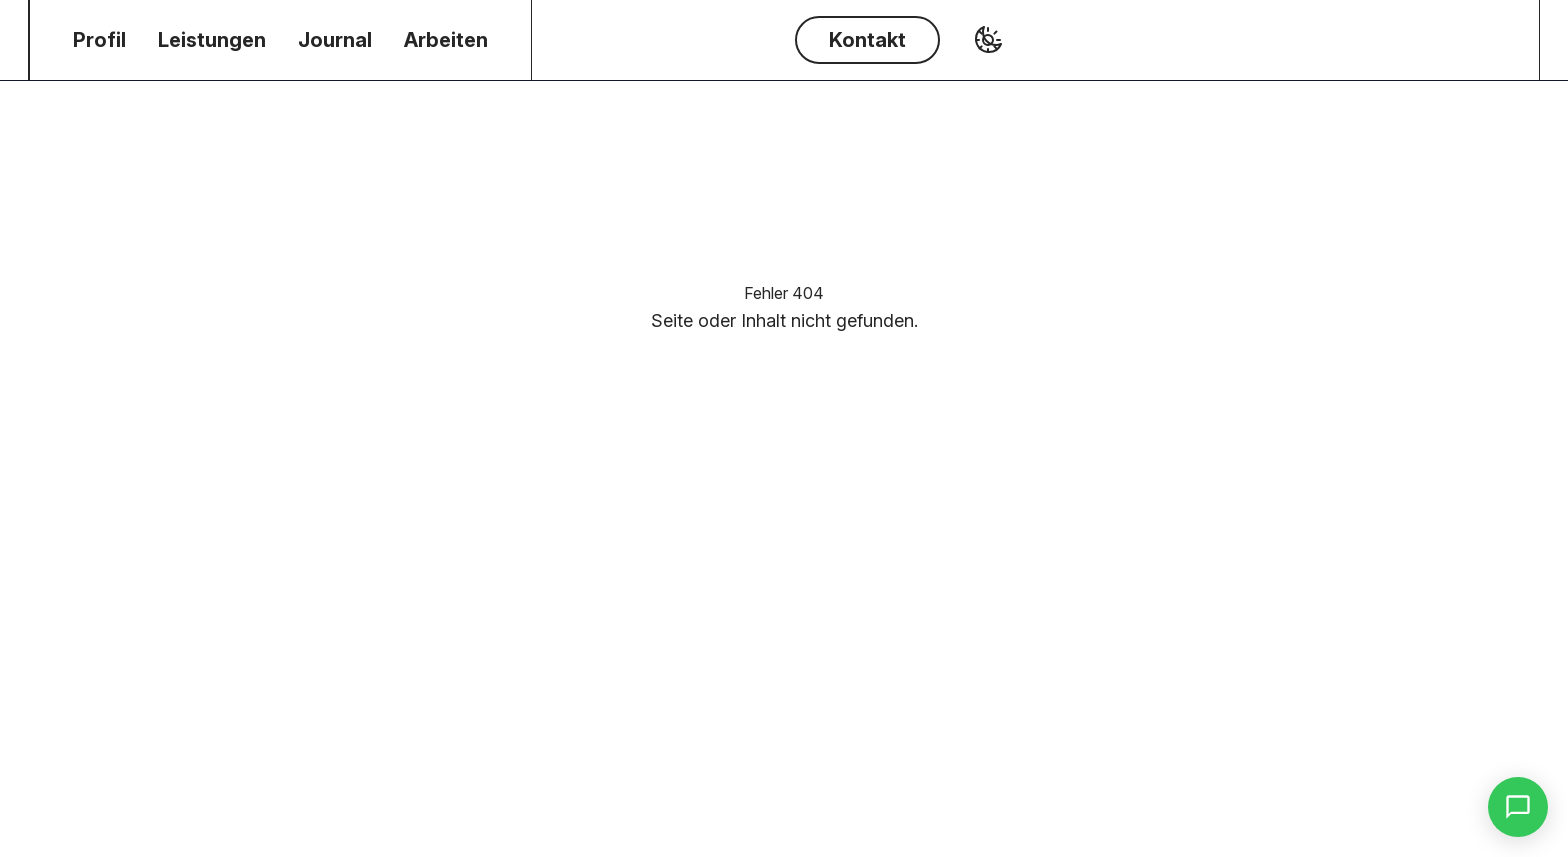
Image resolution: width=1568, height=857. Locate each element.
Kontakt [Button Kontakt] (867, 40)
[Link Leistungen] (212, 40)
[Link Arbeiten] (446, 40)
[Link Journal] (335, 40)
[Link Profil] (99, 40)
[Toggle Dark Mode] (988, 40)
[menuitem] (99, 40)
